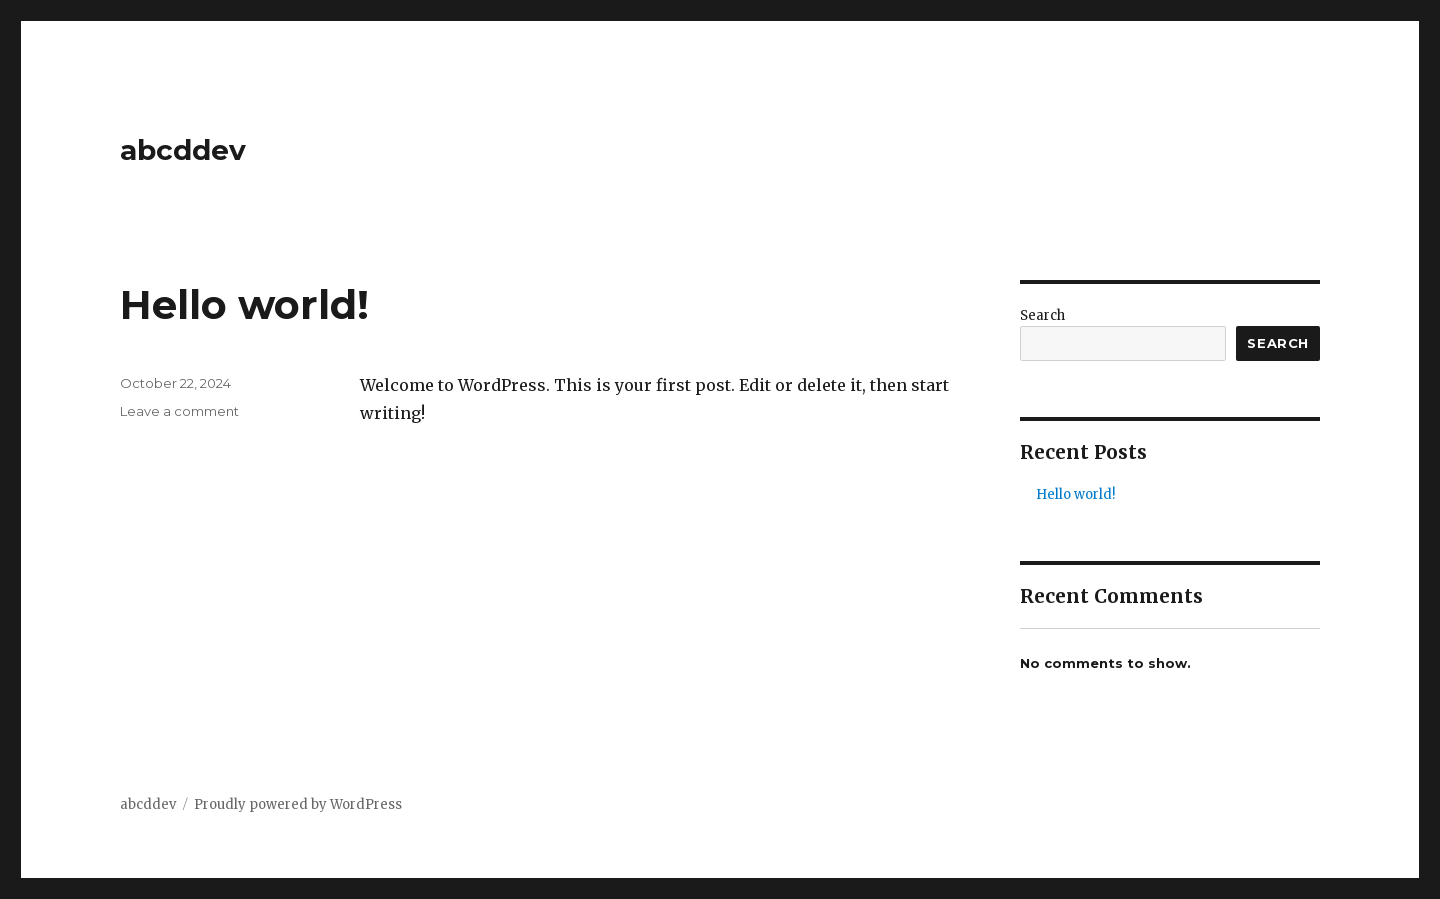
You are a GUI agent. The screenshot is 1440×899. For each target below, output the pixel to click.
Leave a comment (179, 411)
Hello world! (244, 304)
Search (1042, 315)
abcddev (183, 150)
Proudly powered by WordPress (298, 804)
